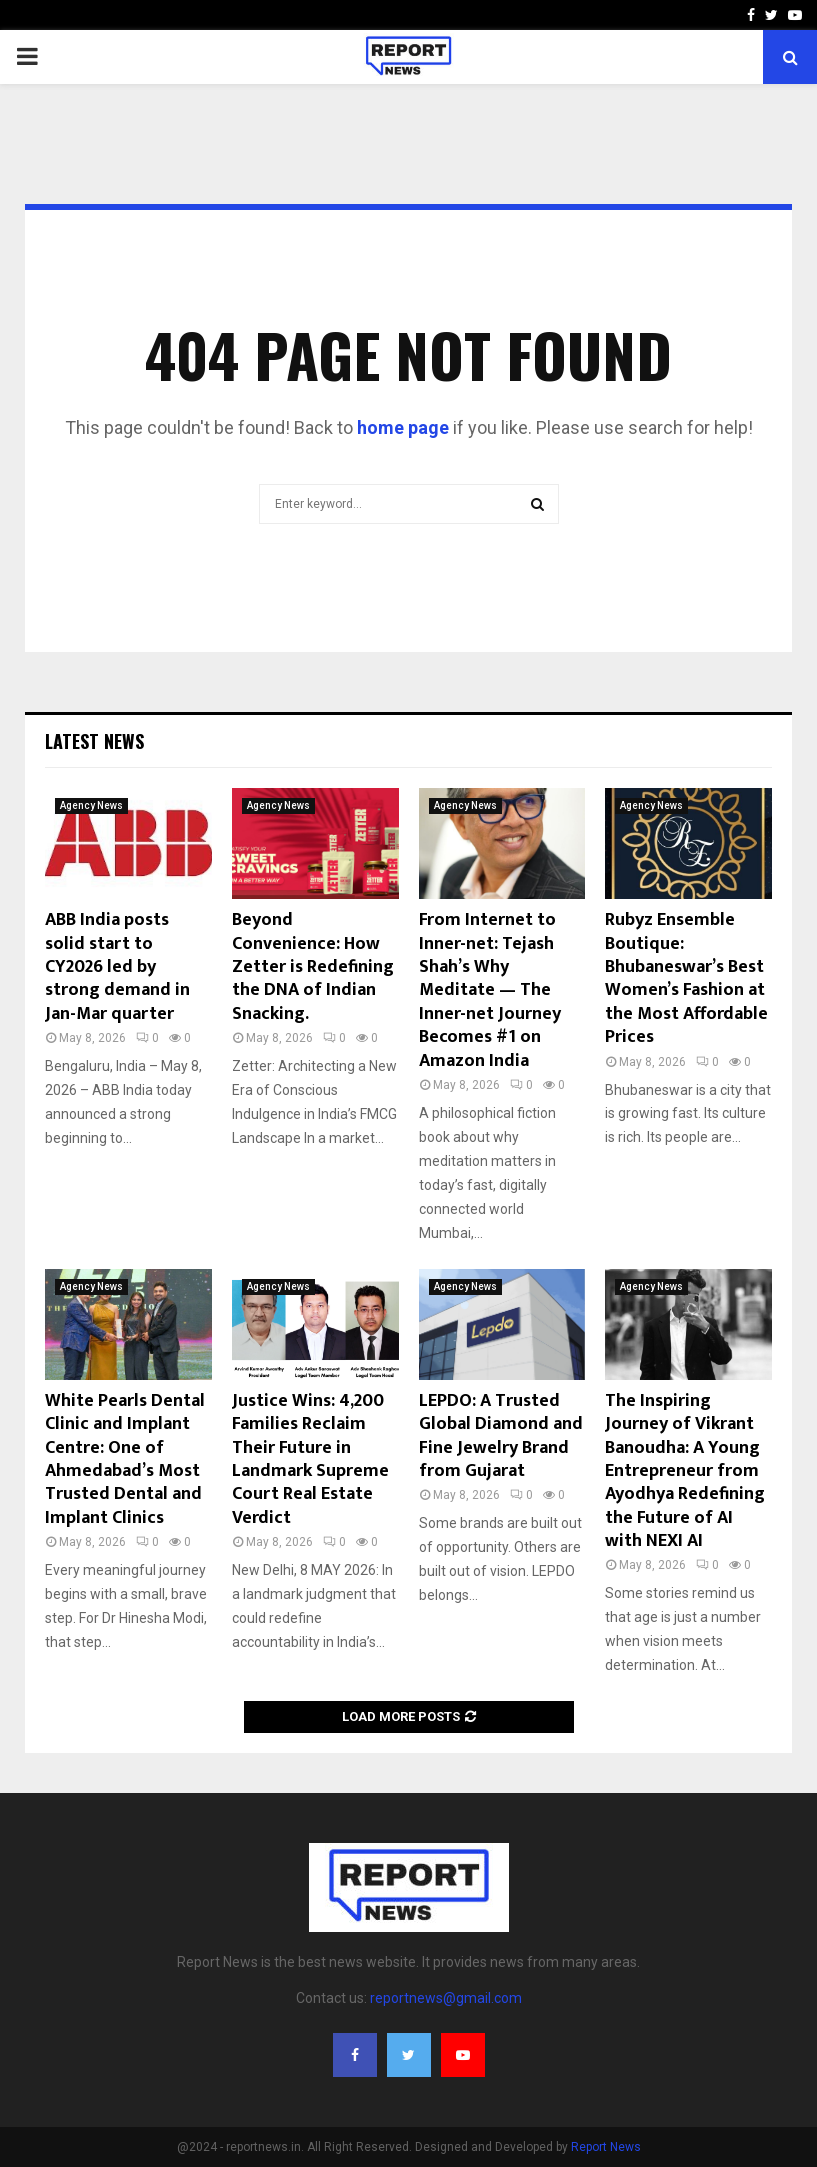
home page (403, 427)
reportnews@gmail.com (446, 1998)
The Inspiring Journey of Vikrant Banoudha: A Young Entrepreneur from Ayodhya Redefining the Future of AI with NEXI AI (685, 1471)
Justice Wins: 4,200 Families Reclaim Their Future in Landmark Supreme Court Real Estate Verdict (310, 1459)
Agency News (91, 805)
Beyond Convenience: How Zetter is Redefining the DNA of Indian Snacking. (313, 967)
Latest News (94, 741)
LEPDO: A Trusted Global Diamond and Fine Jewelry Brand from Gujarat (501, 1436)
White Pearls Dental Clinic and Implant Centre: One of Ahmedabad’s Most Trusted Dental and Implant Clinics (125, 1459)
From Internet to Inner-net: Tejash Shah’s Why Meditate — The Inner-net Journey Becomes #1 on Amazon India (490, 990)
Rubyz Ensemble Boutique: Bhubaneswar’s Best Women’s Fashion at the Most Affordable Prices (686, 978)
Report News (606, 2147)
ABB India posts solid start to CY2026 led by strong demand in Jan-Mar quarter (117, 967)
